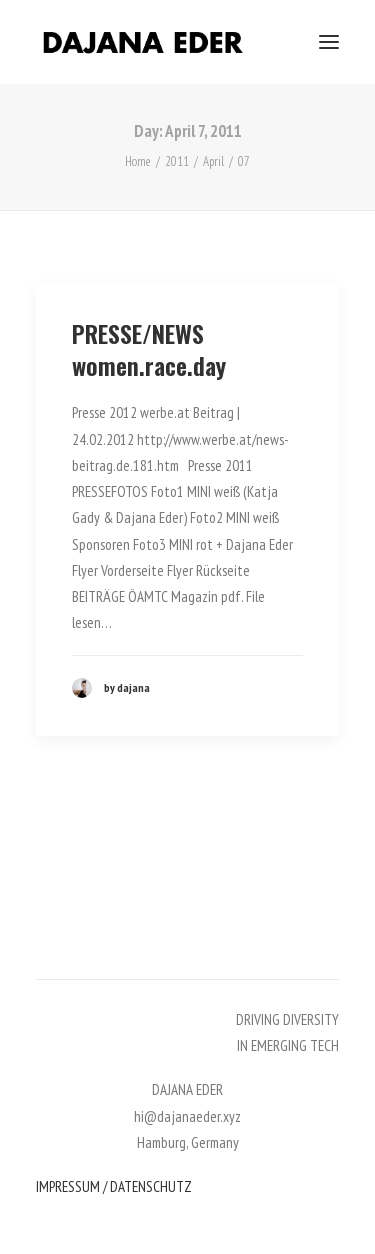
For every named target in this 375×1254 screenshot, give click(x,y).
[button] (329, 42)
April (213, 161)
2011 (177, 161)
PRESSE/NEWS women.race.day (149, 349)
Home (138, 161)
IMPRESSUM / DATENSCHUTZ (114, 1186)
